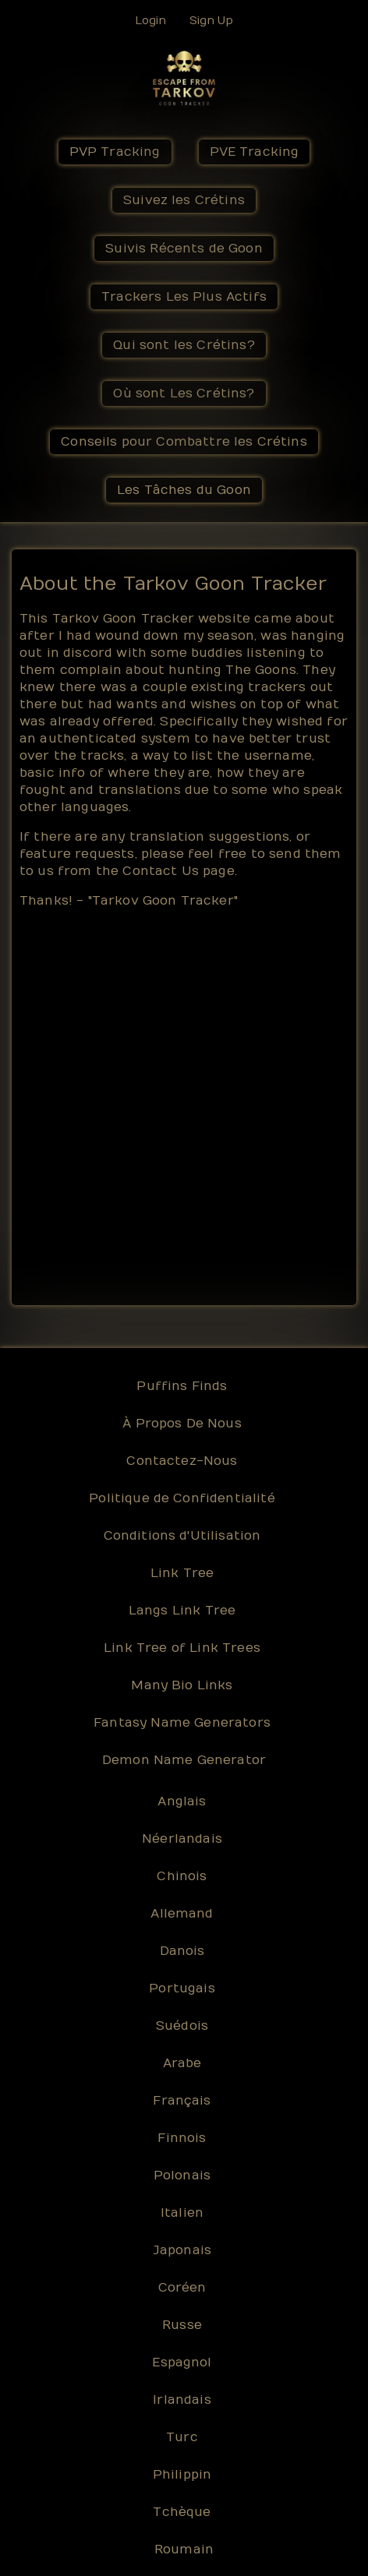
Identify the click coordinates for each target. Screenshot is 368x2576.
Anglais (181, 1801)
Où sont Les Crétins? (183, 393)
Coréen (182, 2288)
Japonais (182, 2250)
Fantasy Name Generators (182, 1723)
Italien (182, 2213)
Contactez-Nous (181, 1461)
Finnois (181, 2138)
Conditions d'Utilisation (182, 1536)
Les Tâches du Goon (184, 490)
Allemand (181, 1914)
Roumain (184, 2549)
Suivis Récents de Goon (184, 249)
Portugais (181, 1988)
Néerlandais (182, 1839)
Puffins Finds (181, 1386)
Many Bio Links (181, 1685)
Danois (182, 1951)
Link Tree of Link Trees (182, 1648)
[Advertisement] (184, 1106)
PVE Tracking (254, 152)
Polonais (182, 2175)
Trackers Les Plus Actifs (184, 297)
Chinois (182, 1876)
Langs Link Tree (182, 1611)
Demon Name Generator (184, 1760)
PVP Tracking (115, 152)
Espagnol (181, 2362)
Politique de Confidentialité (181, 1498)
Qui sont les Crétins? (183, 345)
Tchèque (182, 2512)
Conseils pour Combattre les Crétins (184, 442)
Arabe (182, 2063)
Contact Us (160, 871)
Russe (182, 2325)
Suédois (182, 2026)
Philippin (182, 2475)
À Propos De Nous (182, 1424)
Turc (182, 2437)
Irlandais (182, 2400)
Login (150, 20)
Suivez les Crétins (184, 200)
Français (182, 2101)
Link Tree (182, 1573)
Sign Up (211, 20)
